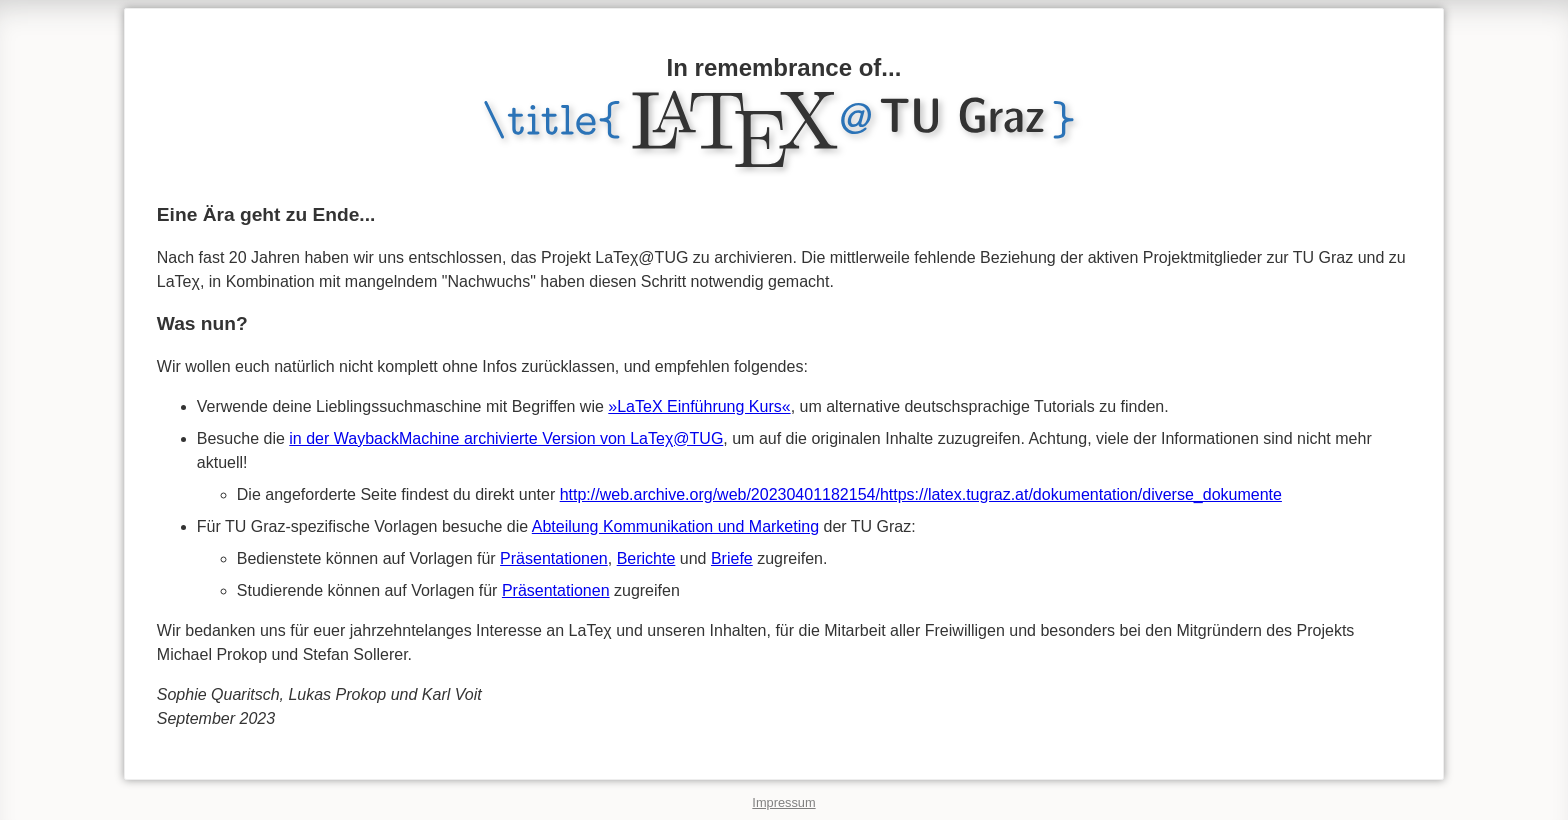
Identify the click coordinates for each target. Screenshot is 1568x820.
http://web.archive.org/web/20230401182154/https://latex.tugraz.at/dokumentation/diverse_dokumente (921, 494)
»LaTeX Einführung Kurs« (699, 406)
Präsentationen (554, 558)
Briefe (732, 558)
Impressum (783, 802)
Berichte (646, 558)
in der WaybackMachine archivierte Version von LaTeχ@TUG (506, 438)
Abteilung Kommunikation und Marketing (675, 526)
